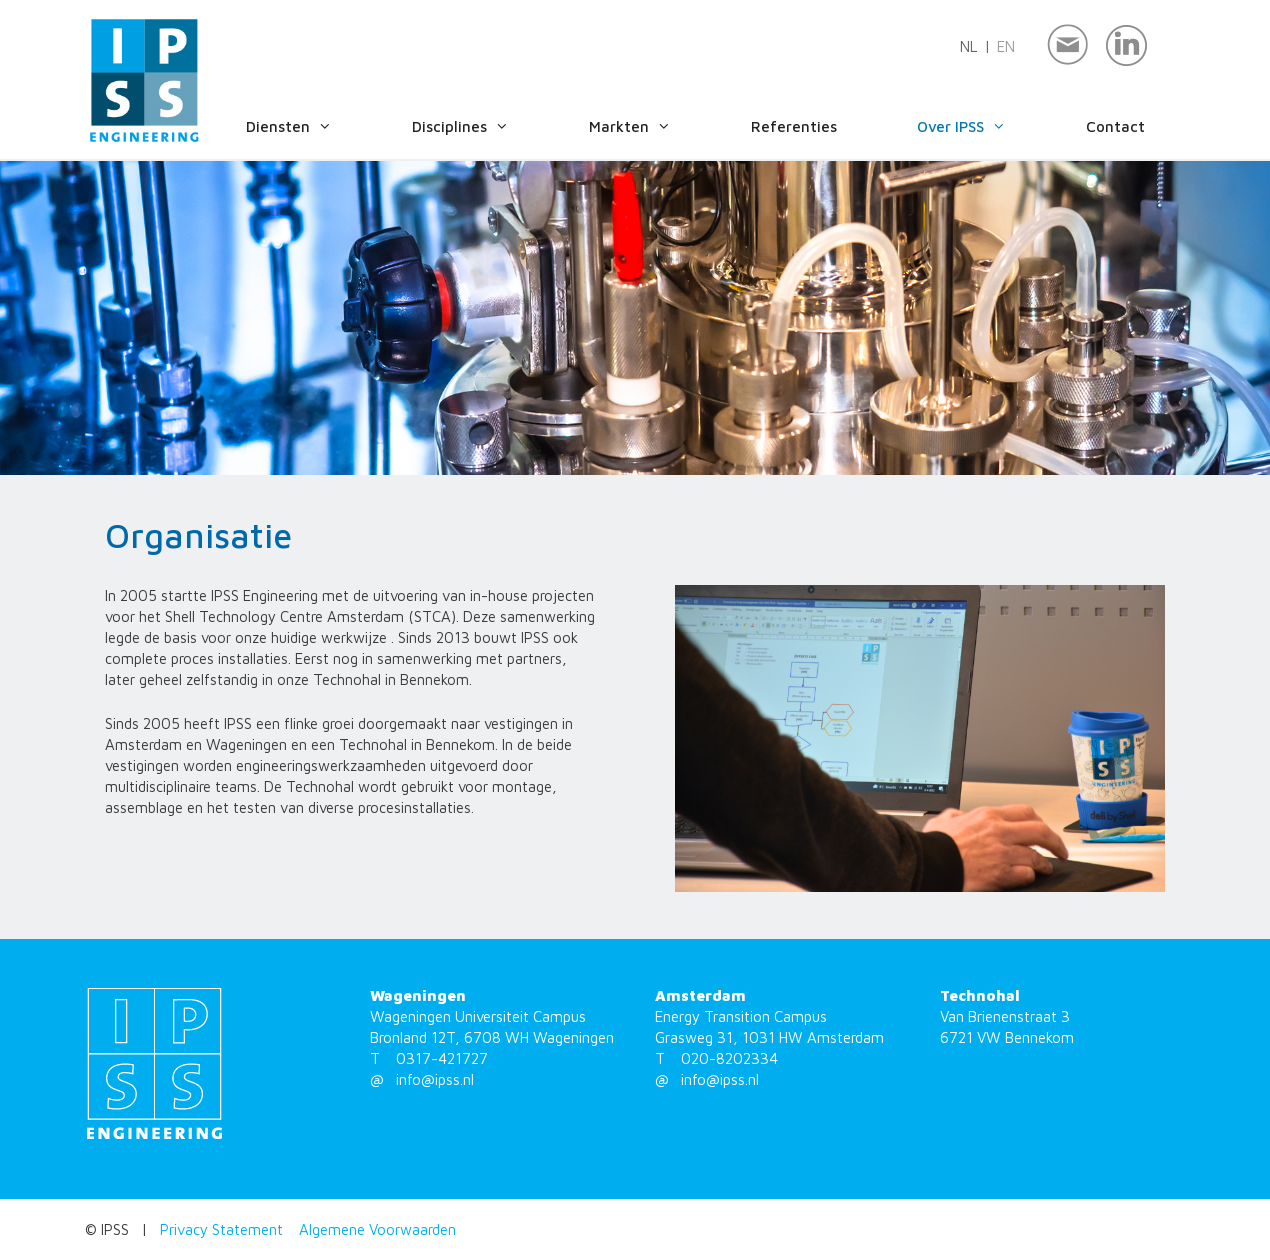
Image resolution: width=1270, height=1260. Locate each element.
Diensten (309, 127)
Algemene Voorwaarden (377, 1229)
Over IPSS (981, 127)
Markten (650, 127)
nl (968, 46)
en (1006, 46)
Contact (1115, 126)
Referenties (794, 126)
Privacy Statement (221, 1229)
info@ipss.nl (435, 1079)
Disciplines (480, 127)
